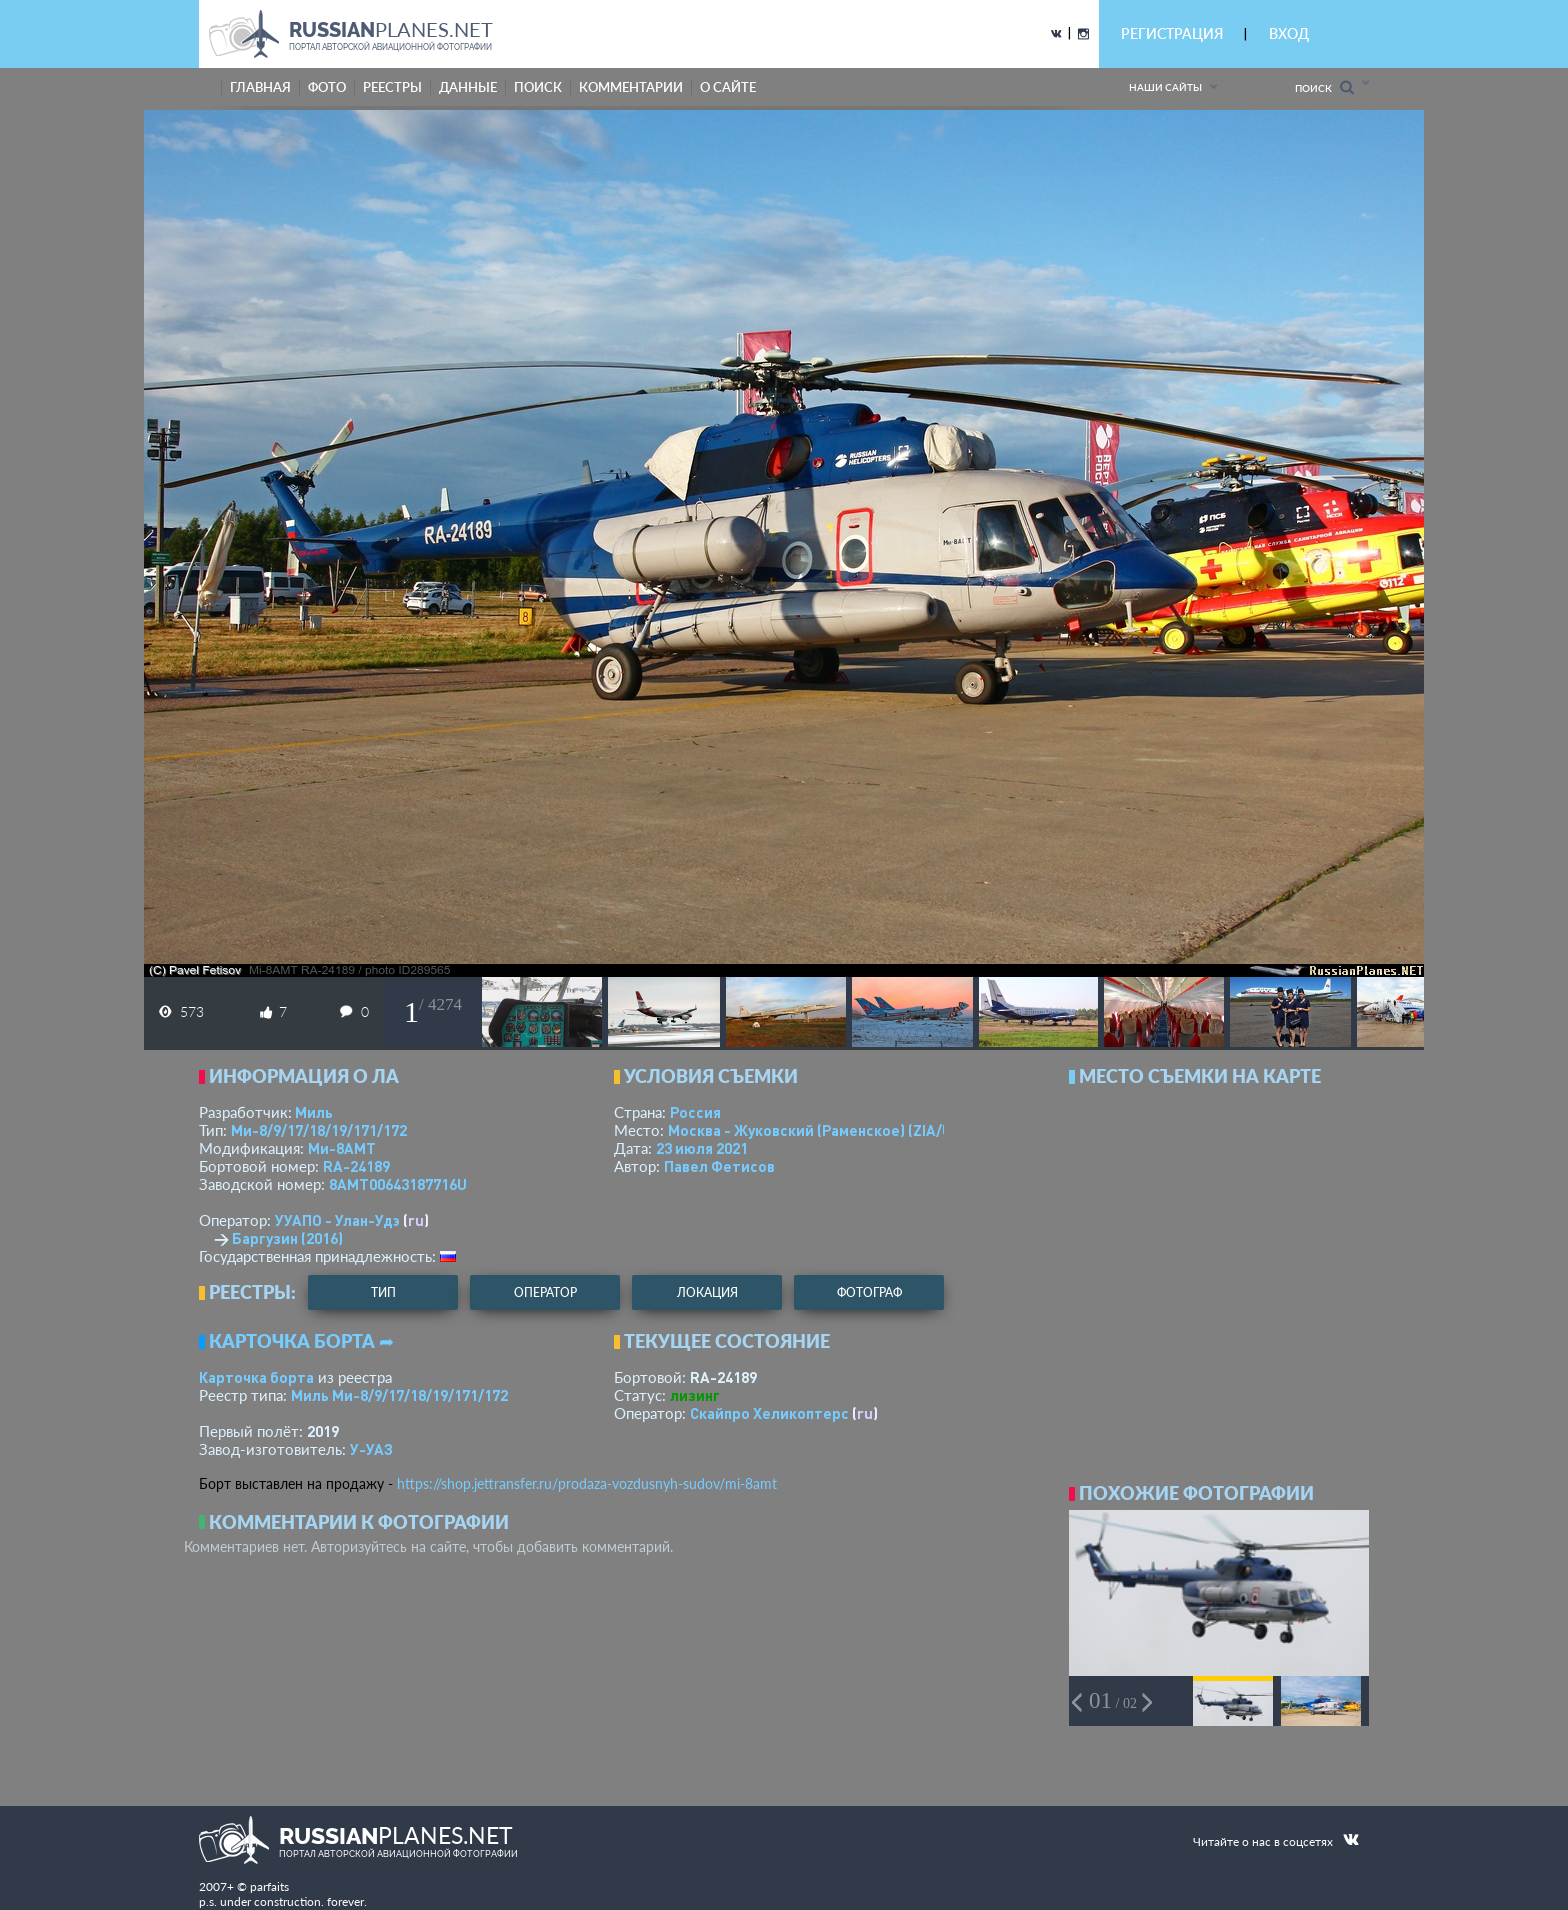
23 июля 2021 (702, 1148)
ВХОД (1289, 33)
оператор (545, 1292)
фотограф (869, 1292)
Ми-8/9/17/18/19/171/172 (319, 1130)
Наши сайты (1165, 87)
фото (327, 87)
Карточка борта (256, 1377)
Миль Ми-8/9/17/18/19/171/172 (399, 1395)
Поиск (1324, 87)
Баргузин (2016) (287, 1238)
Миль (314, 1112)
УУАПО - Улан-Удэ (337, 1220)
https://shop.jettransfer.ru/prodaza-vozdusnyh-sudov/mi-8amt (587, 1483)
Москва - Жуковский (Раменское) (829, 1130)
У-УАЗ (371, 1449)
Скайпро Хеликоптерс (769, 1413)
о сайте (728, 87)
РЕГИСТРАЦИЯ (1172, 33)
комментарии (631, 87)
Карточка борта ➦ (301, 1341)
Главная (260, 87)
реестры (392, 87)
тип (383, 1292)
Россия (695, 1112)
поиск (538, 87)
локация (707, 1292)
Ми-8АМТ (342, 1148)
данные (468, 87)
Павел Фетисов (719, 1166)
